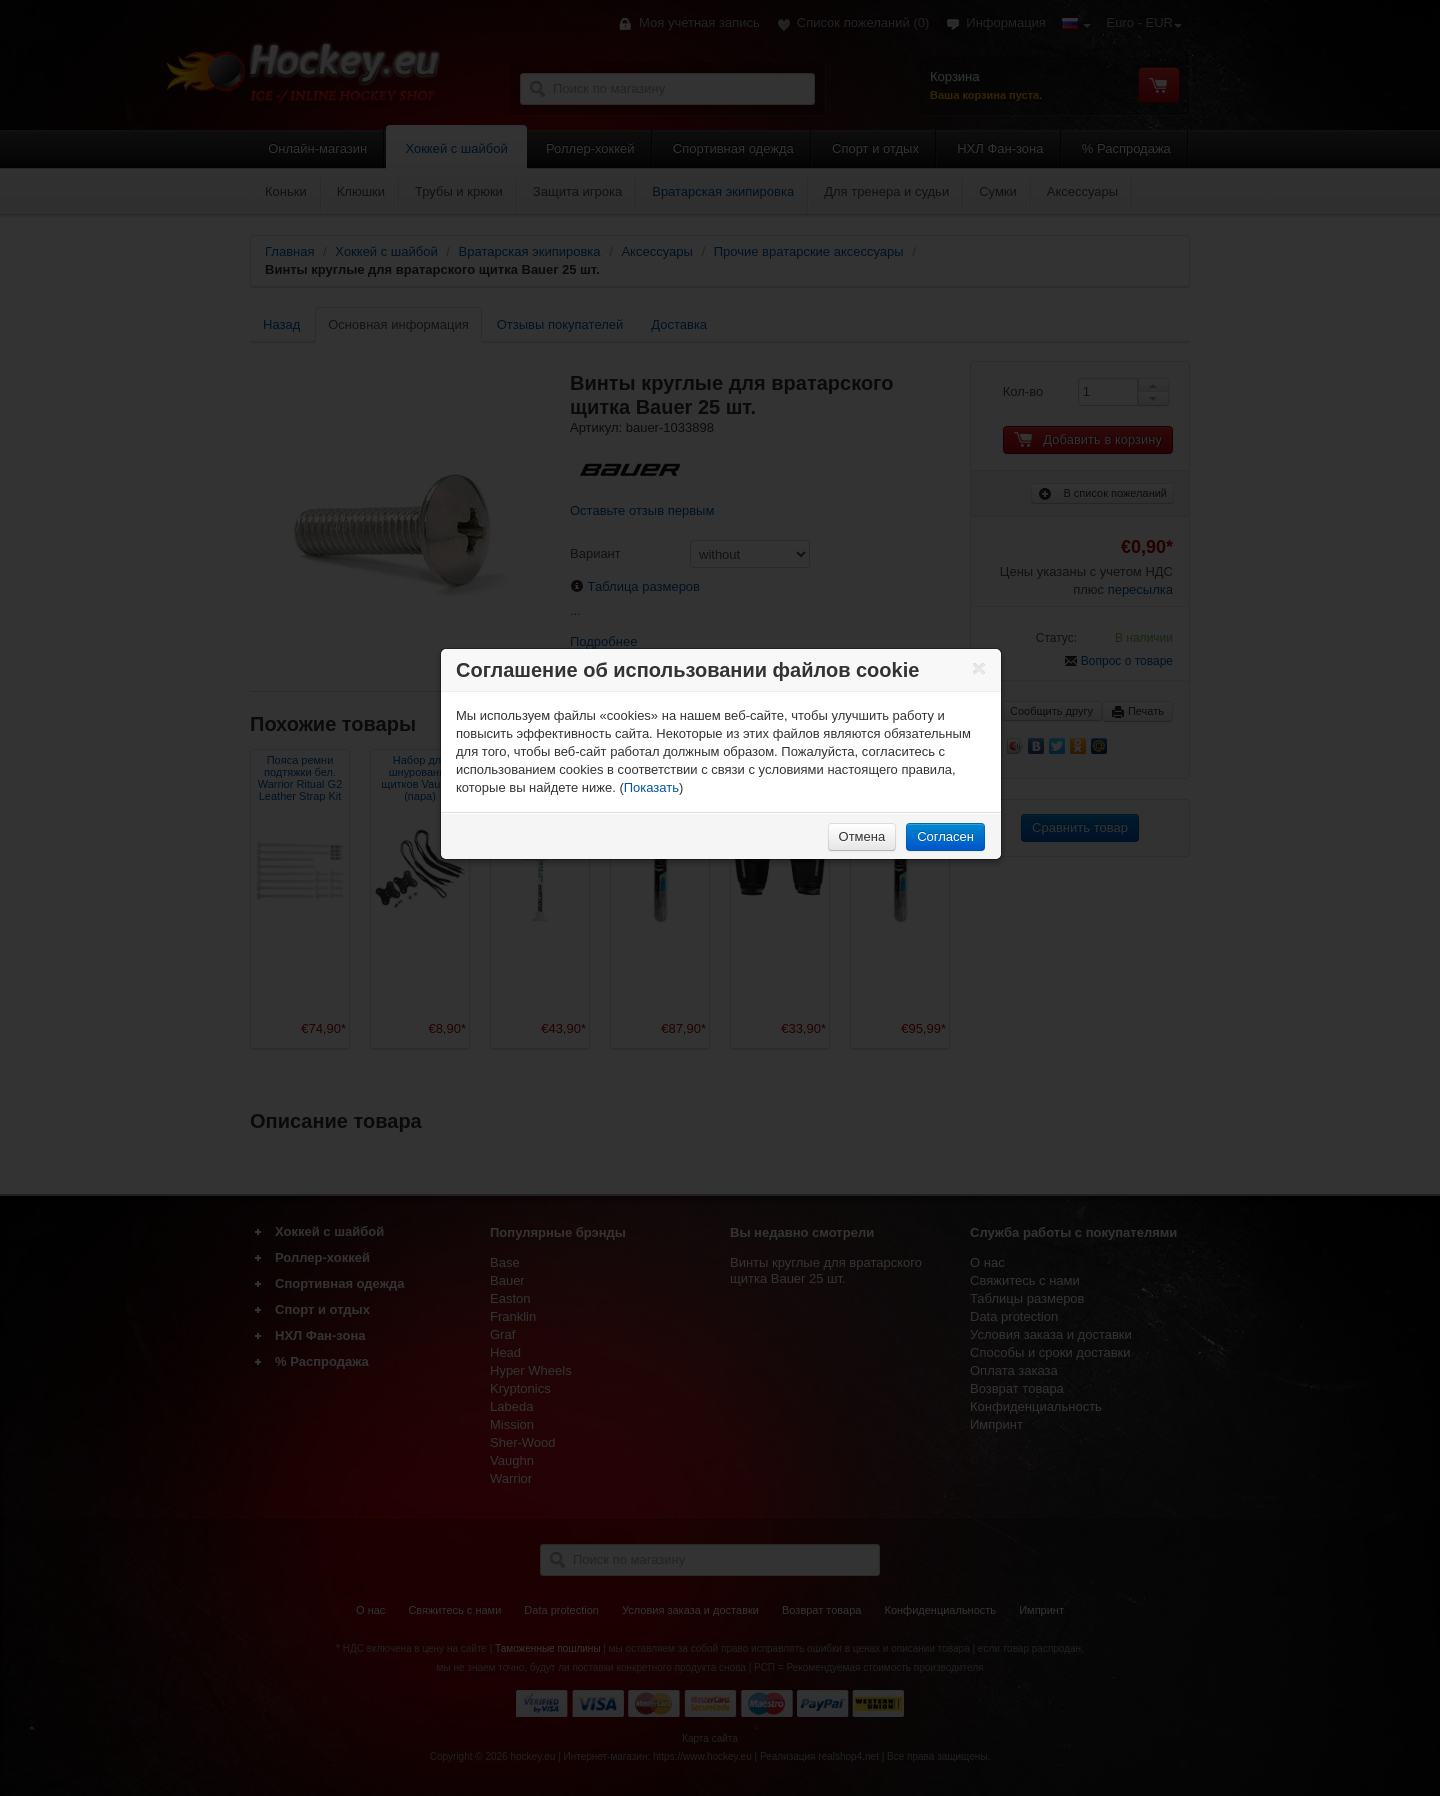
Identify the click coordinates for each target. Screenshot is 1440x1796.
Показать (651, 787)
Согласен (945, 836)
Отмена (862, 836)
